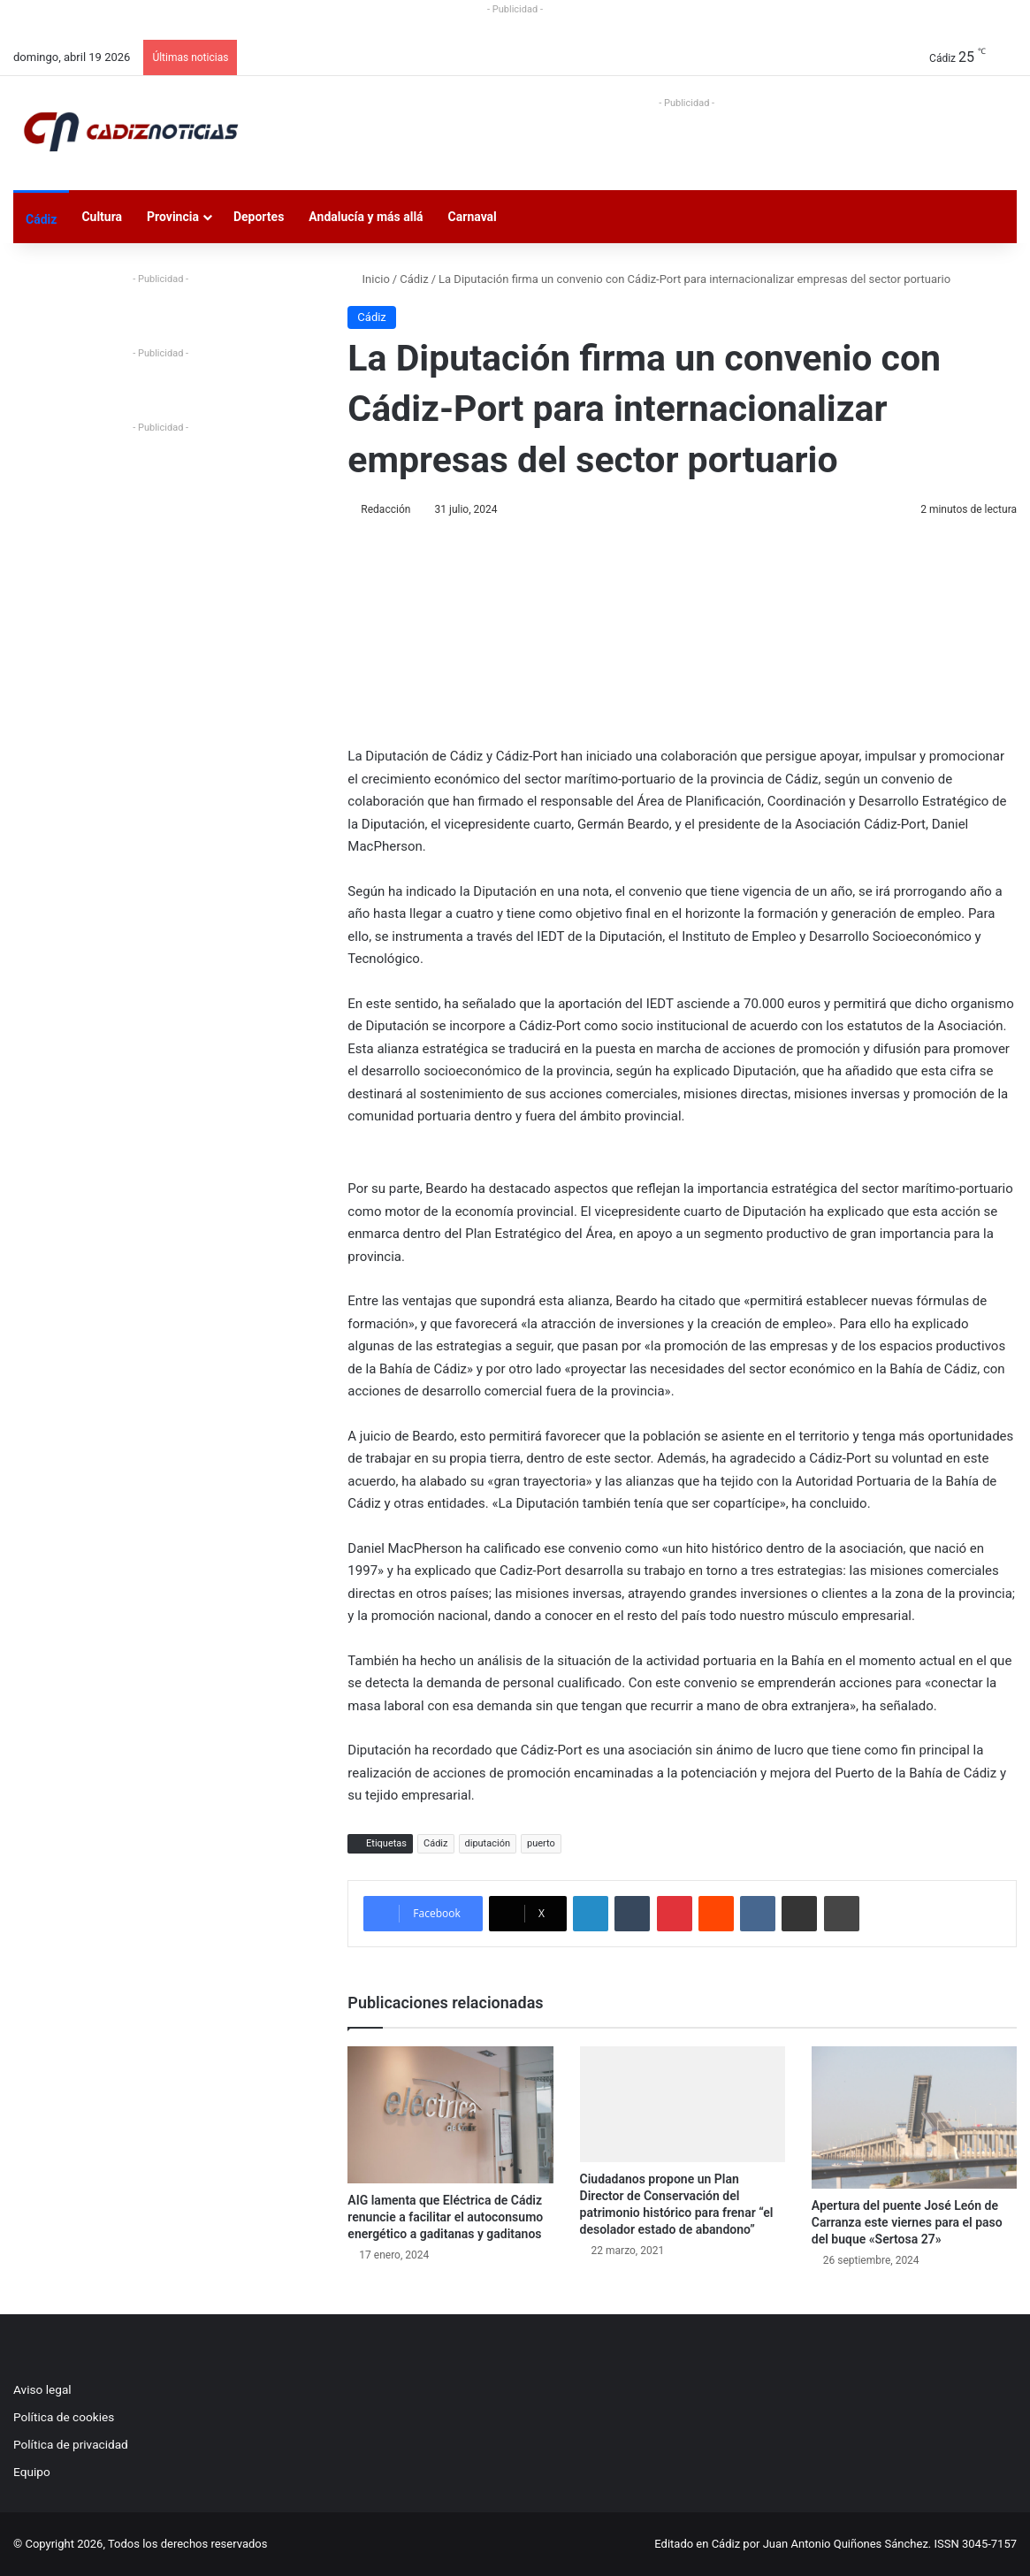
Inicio (368, 279)
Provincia (173, 217)
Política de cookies (63, 2417)
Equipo (31, 2472)
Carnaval (472, 217)
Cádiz (41, 219)
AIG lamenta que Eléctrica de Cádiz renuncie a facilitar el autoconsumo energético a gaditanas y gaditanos (445, 2217)
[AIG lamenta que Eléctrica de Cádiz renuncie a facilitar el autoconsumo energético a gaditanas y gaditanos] (450, 2114)
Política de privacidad (70, 2444)
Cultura (101, 217)
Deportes (258, 217)
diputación (487, 1843)
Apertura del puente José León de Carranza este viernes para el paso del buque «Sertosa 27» (907, 2222)
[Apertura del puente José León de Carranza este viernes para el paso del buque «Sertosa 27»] (914, 2117)
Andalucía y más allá (366, 217)
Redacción (385, 509)
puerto (541, 1843)
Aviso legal (42, 2389)
